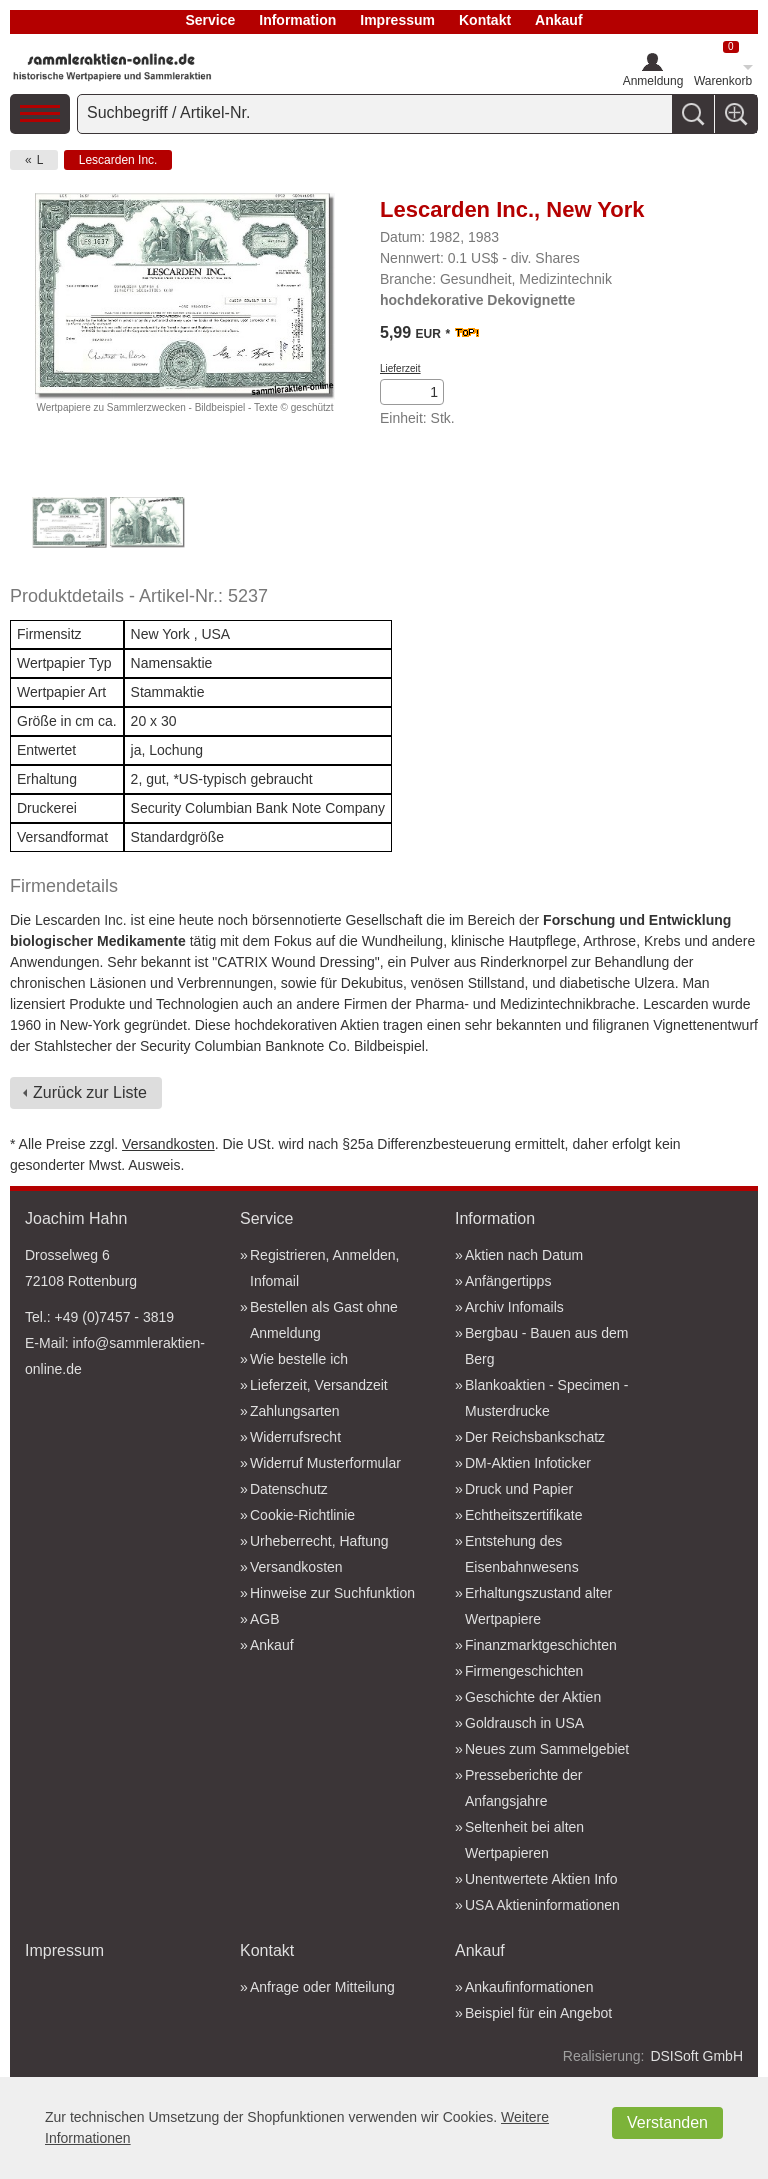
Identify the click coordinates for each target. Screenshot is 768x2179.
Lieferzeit (400, 368)
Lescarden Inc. (118, 160)
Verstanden (667, 2122)
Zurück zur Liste (90, 1092)
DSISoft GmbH (696, 2056)
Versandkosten (168, 1144)
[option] (69, 525)
